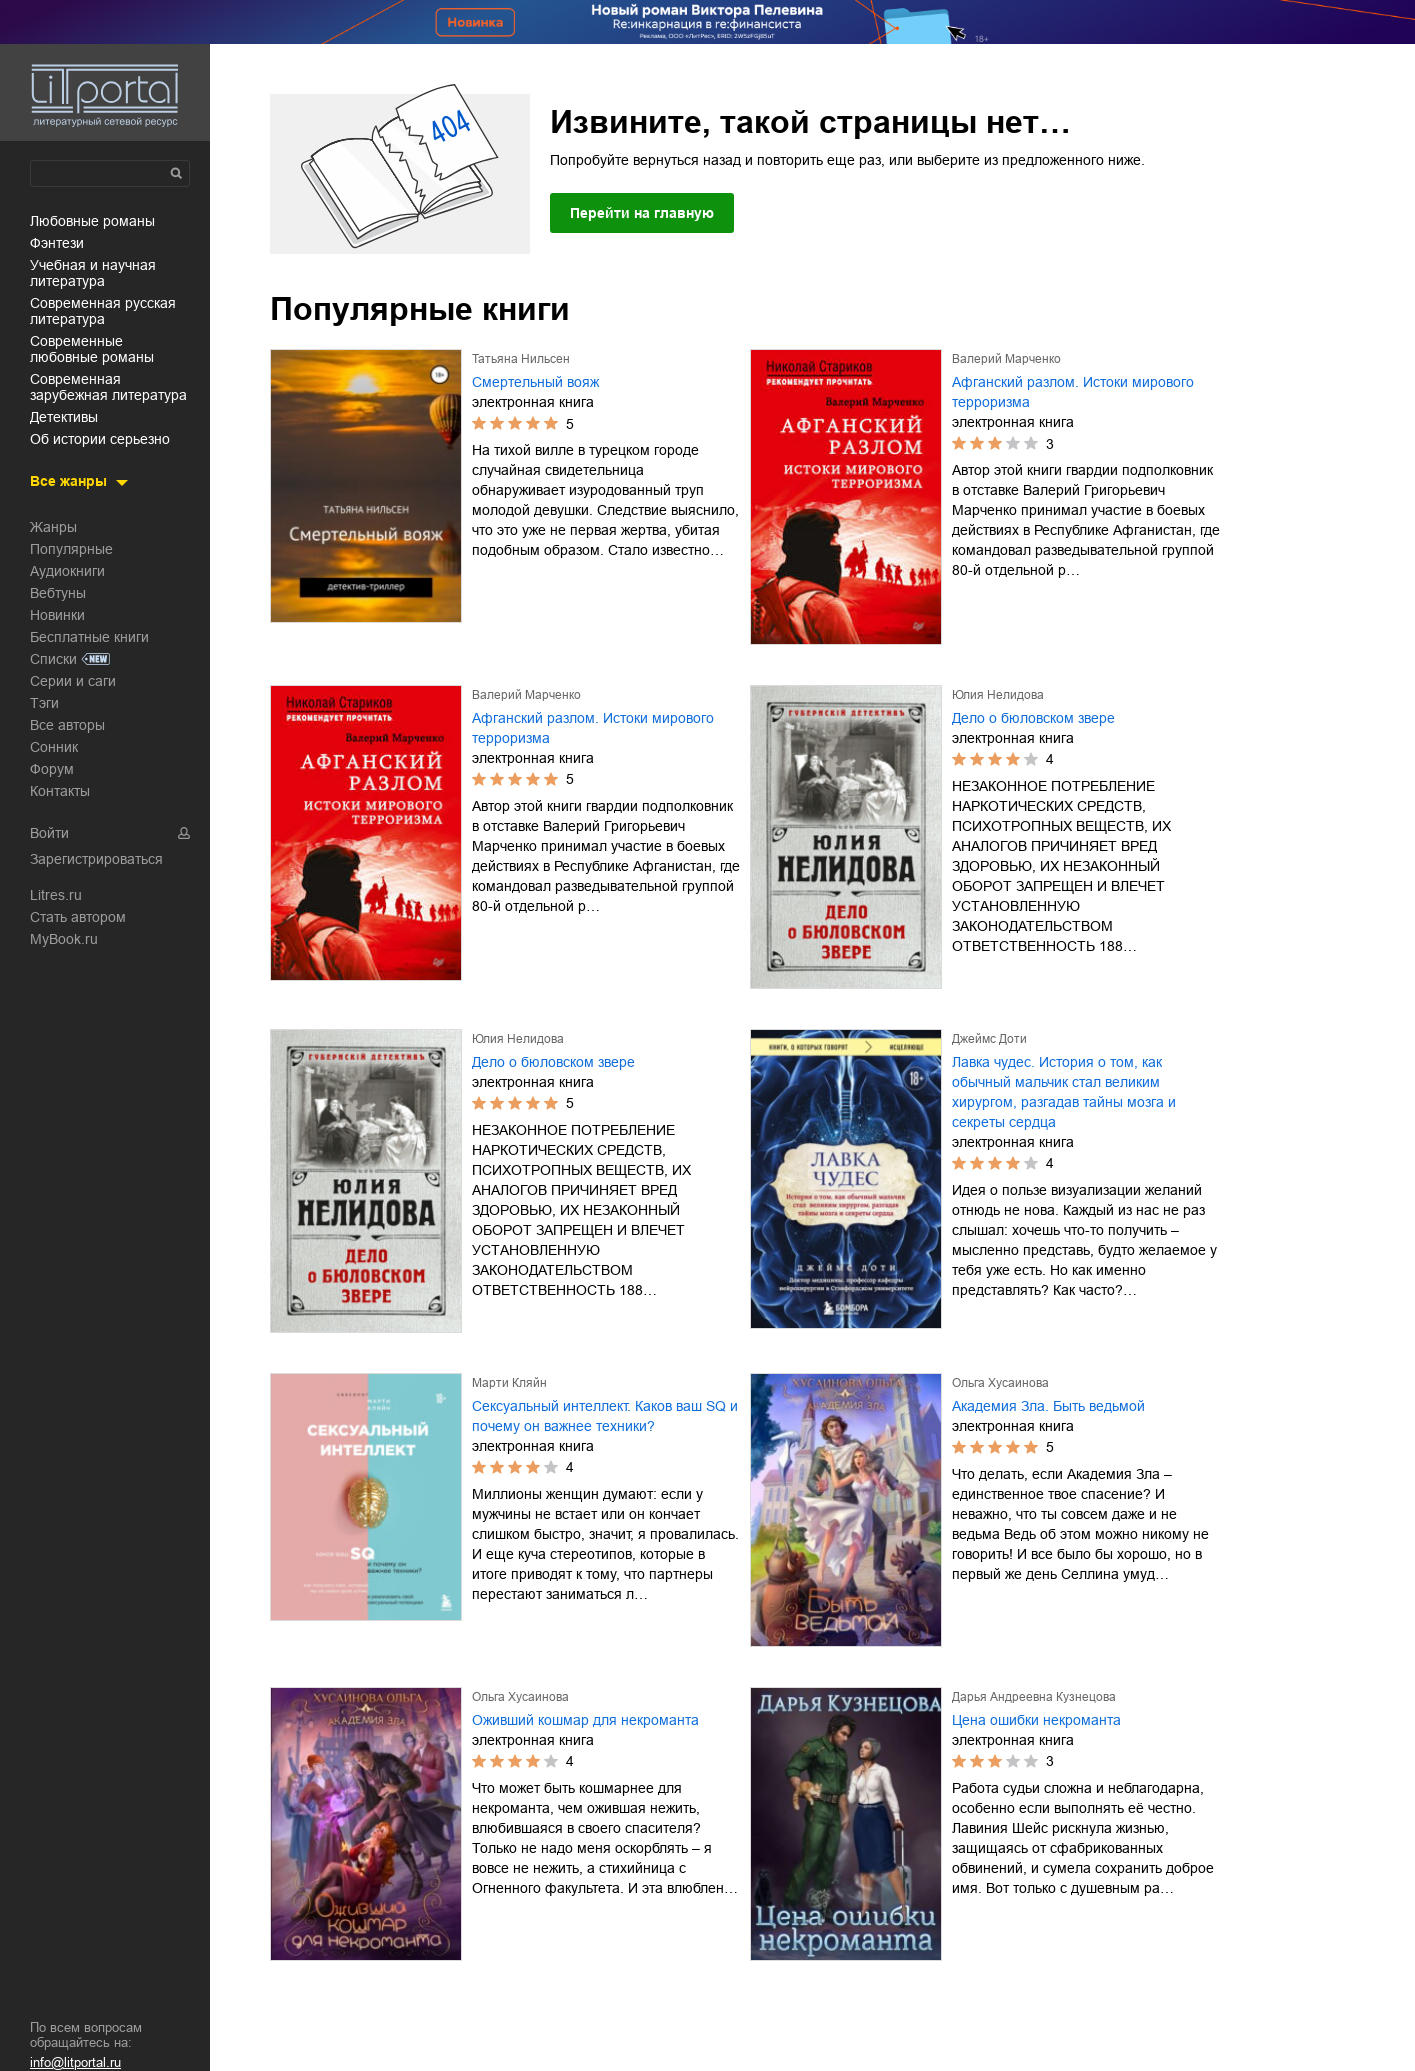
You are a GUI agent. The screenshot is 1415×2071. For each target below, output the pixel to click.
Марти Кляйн (509, 1383)
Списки (53, 659)
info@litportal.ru (75, 2062)
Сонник (54, 747)
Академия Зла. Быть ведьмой (1048, 1406)
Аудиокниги (67, 571)
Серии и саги (73, 681)
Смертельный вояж (535, 382)
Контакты (60, 791)
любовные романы (92, 221)
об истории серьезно (100, 439)
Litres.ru (56, 895)
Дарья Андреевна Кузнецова (1034, 1697)
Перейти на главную (642, 213)
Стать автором (78, 917)
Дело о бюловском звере (1033, 718)
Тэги (44, 703)
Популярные (71, 549)
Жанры (53, 527)
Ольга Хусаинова (1000, 1383)
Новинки (57, 615)
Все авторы (67, 725)
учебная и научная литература (93, 273)
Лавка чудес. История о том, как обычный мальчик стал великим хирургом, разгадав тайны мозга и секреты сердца (1064, 1092)
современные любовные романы (92, 349)
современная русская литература (103, 311)
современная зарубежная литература (108, 387)
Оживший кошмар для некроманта (585, 1720)
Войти (49, 833)
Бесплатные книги (89, 637)
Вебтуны (58, 593)
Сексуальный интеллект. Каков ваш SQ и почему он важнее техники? (605, 1416)
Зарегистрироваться (96, 859)
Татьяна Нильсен (521, 359)
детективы (64, 417)
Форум (52, 769)
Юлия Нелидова (998, 695)
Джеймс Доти (989, 1039)
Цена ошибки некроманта (1036, 1720)
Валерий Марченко (1006, 359)
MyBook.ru (64, 939)
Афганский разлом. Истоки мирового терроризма (1073, 392)
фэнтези (57, 243)
